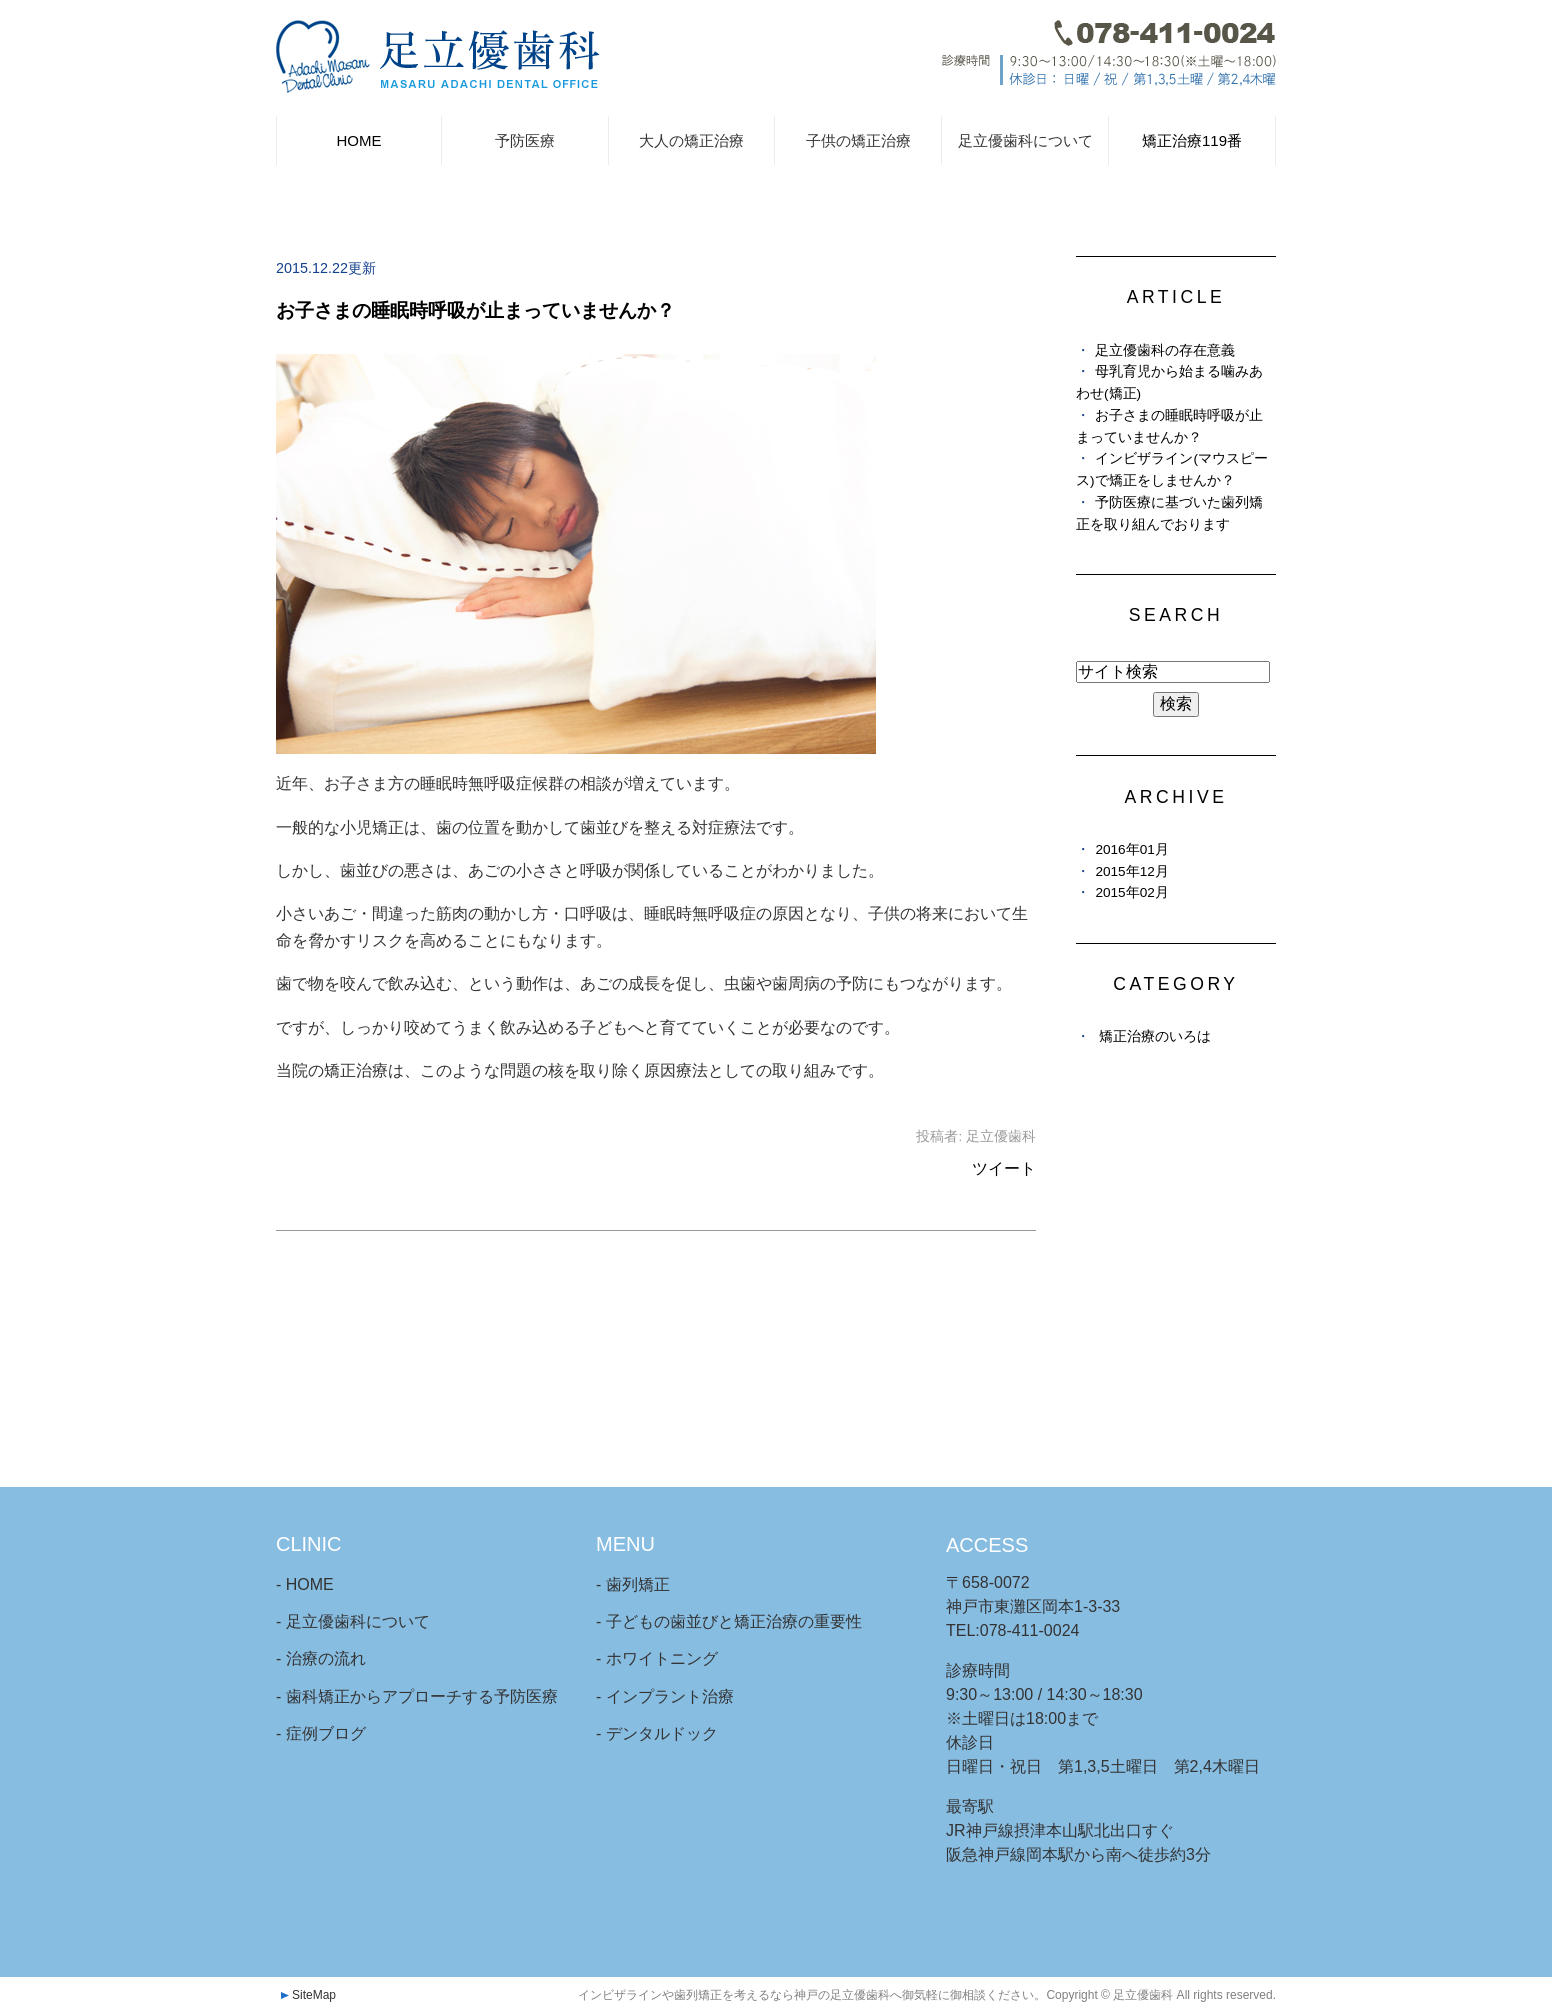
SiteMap (314, 1995)
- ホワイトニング (657, 1658)
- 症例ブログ (321, 1733)
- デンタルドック (657, 1733)
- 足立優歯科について (353, 1621)
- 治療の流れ (321, 1658)
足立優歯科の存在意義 (1165, 350)
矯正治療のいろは (1155, 1036)
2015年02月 (1131, 892)
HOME (358, 140)
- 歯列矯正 (633, 1584)
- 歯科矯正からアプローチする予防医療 (417, 1696)
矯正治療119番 (1192, 140)
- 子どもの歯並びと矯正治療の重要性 (729, 1621)
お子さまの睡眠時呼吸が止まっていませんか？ (475, 310)
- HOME (305, 1584)
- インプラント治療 (665, 1696)
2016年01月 (1131, 849)
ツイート (1004, 1168)
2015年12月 (1131, 871)
